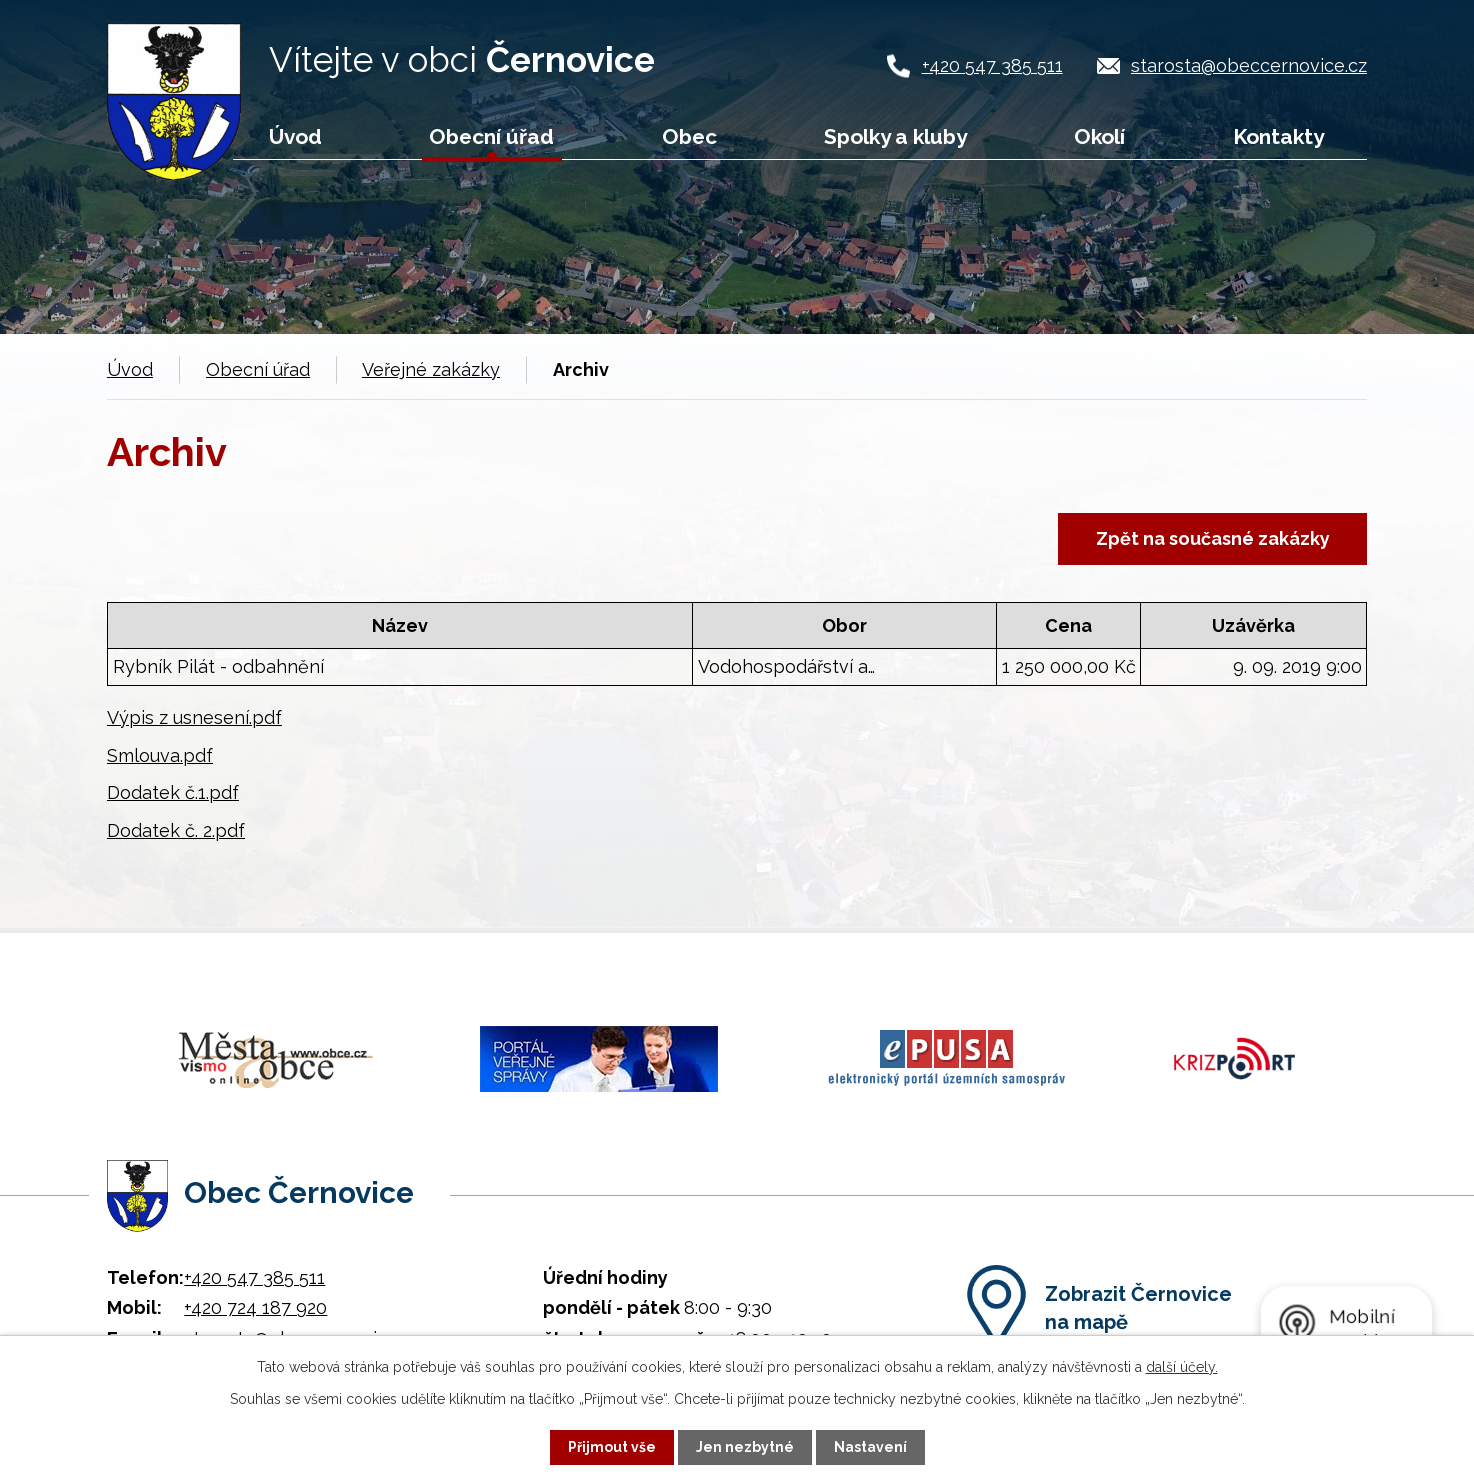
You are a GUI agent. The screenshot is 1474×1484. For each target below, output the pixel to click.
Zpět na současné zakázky (1212, 538)
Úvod (295, 136)
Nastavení (870, 1447)
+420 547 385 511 (992, 65)
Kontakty (1278, 136)
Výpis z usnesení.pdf (194, 717)
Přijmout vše (612, 1447)
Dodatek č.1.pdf (173, 793)
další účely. (1182, 1367)
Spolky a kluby (895, 136)
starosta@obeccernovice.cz (1249, 65)
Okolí (1099, 136)
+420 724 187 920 (255, 1302)
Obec (689, 136)
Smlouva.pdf (160, 755)
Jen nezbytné (745, 1447)
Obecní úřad (491, 136)
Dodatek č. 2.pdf (176, 830)
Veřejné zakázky (431, 369)
